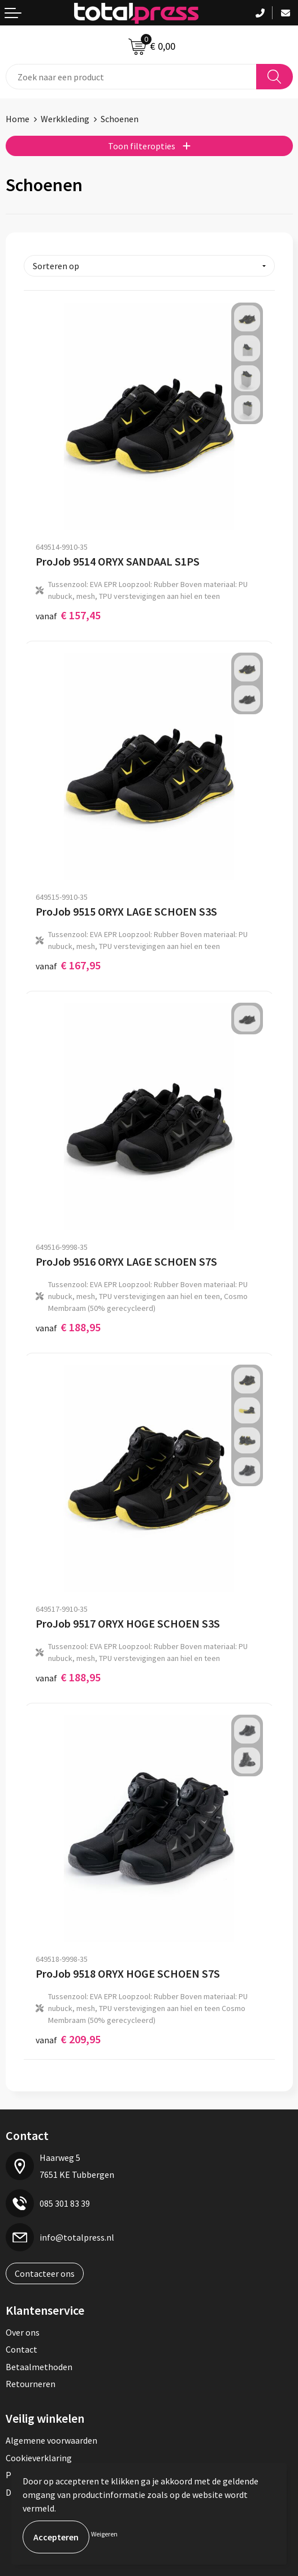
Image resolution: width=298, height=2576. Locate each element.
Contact (21, 2349)
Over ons (23, 2332)
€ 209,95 (68, 2039)
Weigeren (104, 2534)
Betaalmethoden (39, 2366)
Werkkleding (65, 118)
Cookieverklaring (39, 2457)
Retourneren (30, 2383)
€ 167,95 (68, 965)
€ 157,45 (68, 615)
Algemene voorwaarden (51, 2440)
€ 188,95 (68, 1327)
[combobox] (131, 76)
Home (17, 118)
